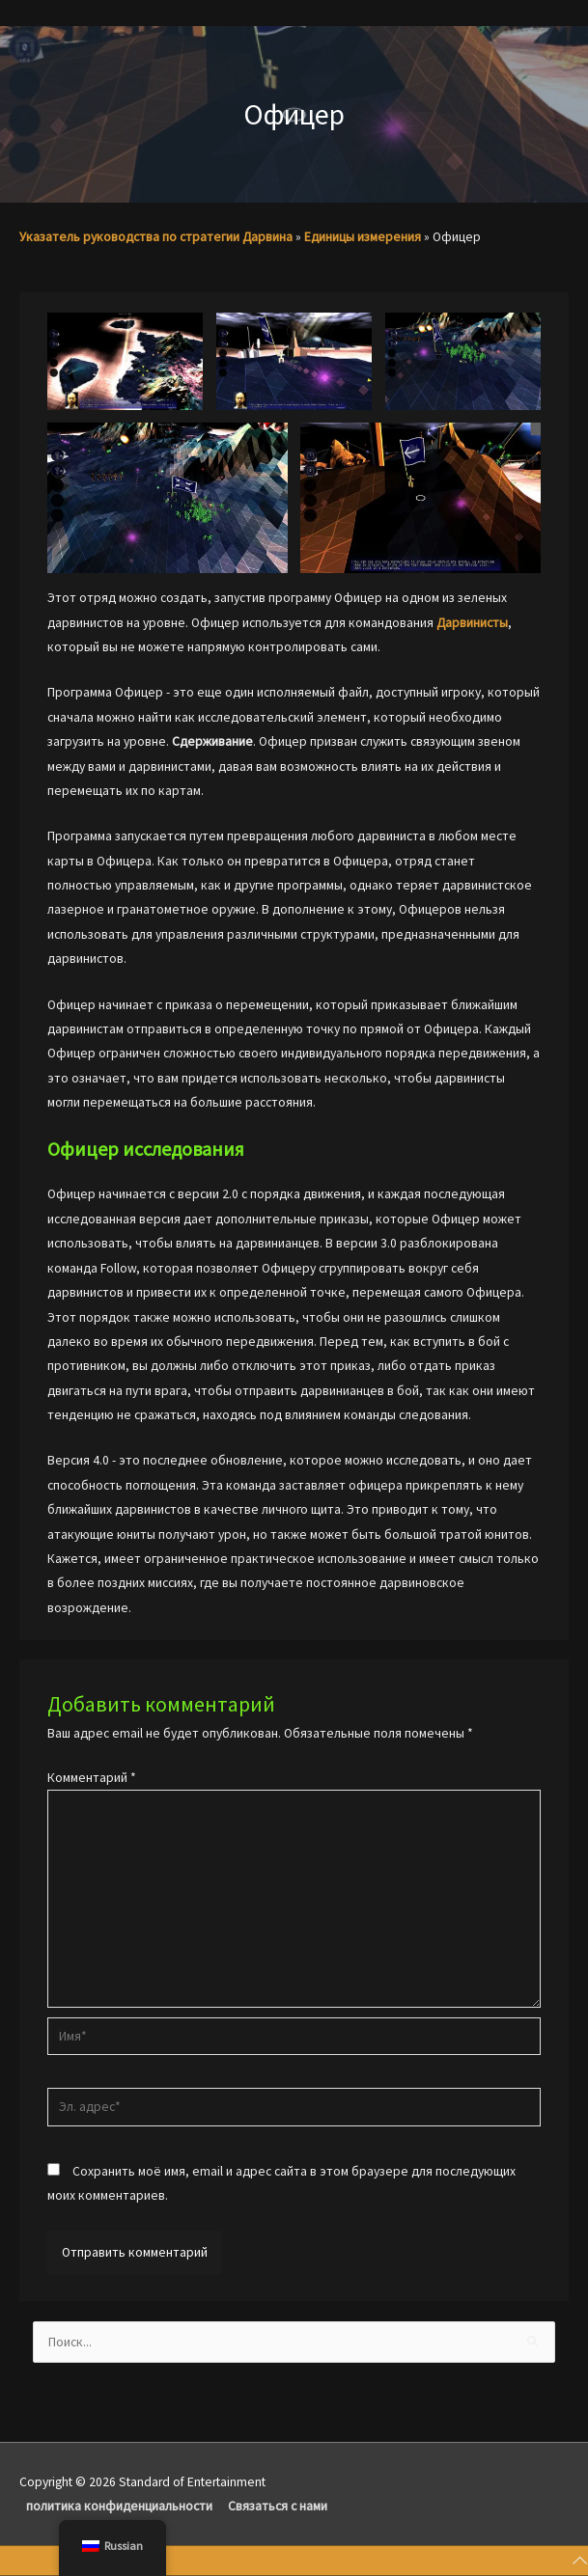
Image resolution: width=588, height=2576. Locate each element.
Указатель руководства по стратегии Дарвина (156, 237)
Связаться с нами (277, 2506)
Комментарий (91, 1777)
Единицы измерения (362, 237)
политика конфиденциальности (119, 2506)
